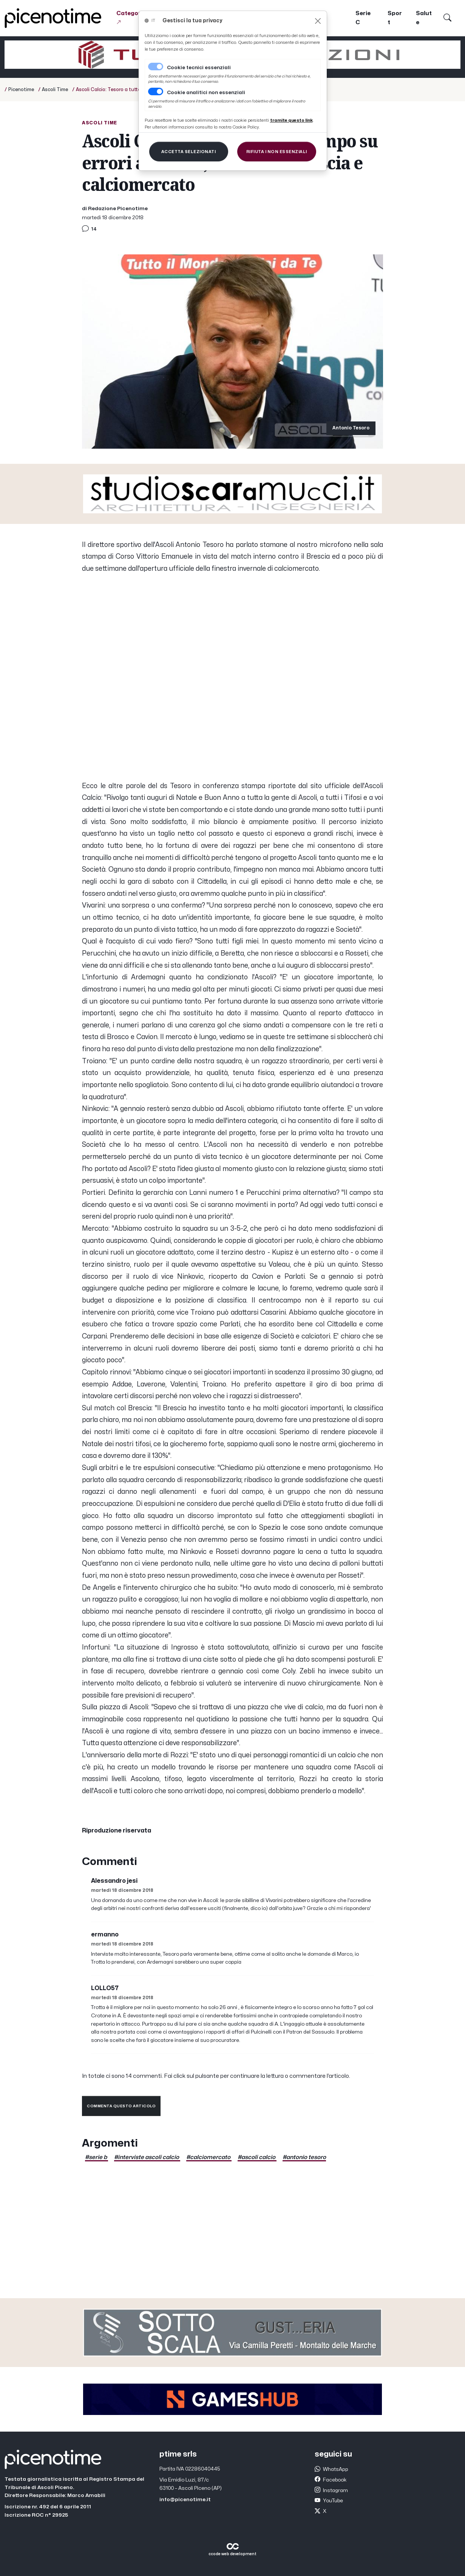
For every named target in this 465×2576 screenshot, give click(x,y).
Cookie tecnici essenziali (199, 67)
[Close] (318, 21)
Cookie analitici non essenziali (206, 92)
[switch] (155, 91)
